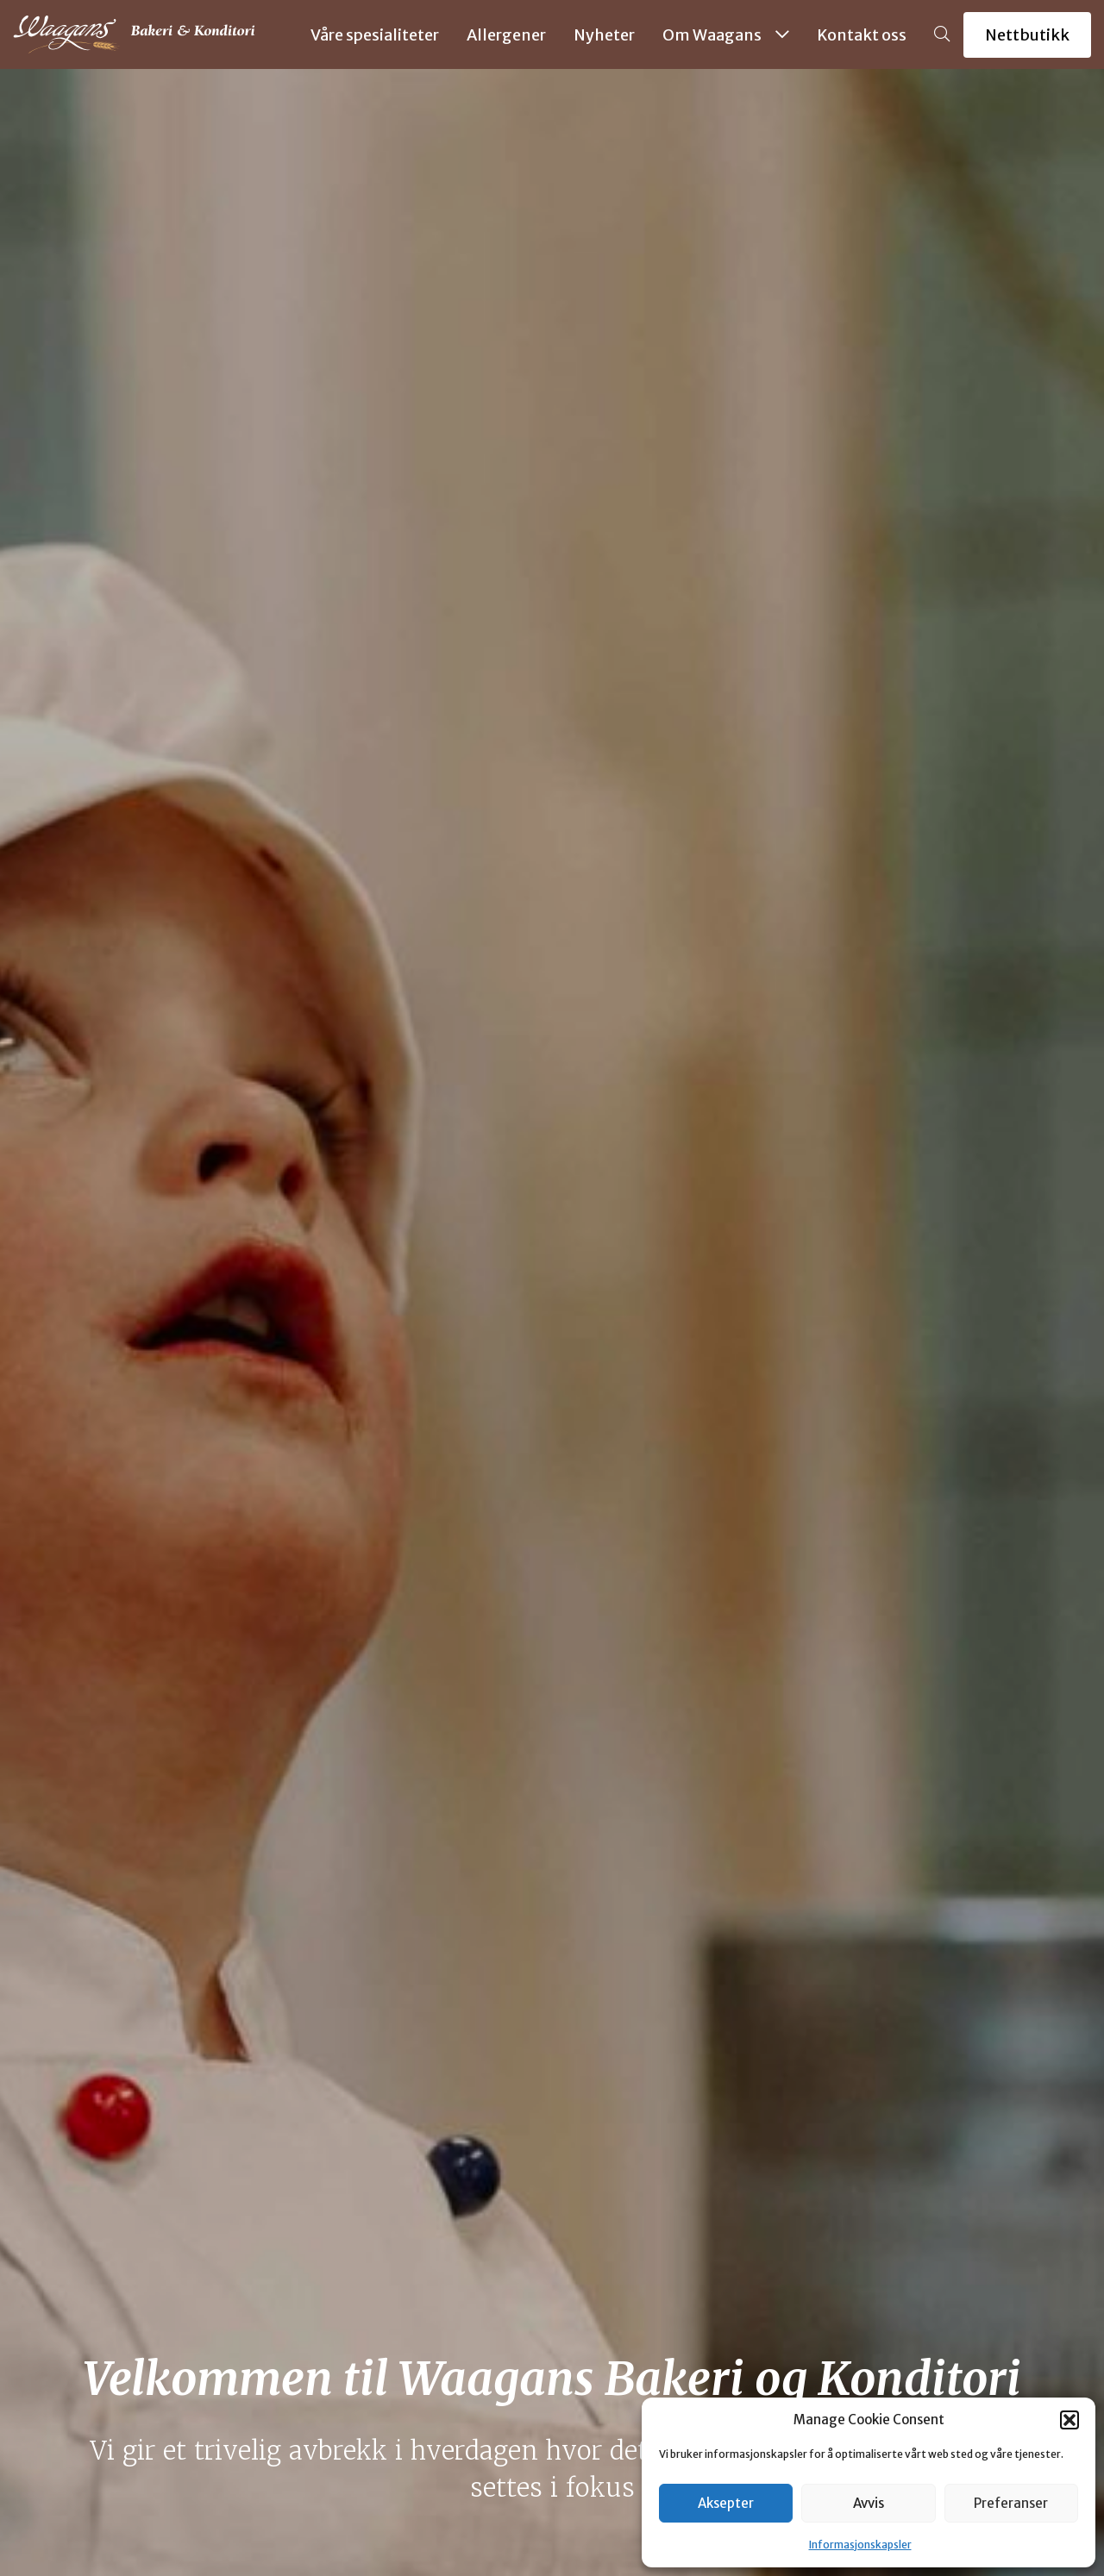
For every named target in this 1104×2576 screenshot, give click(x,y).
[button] (1069, 2420)
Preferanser (1011, 2503)
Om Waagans (725, 35)
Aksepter (726, 2503)
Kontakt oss (861, 35)
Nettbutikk (1027, 35)
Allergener (506, 35)
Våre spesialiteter (374, 35)
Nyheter (604, 35)
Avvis (868, 2503)
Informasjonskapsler (860, 2544)
